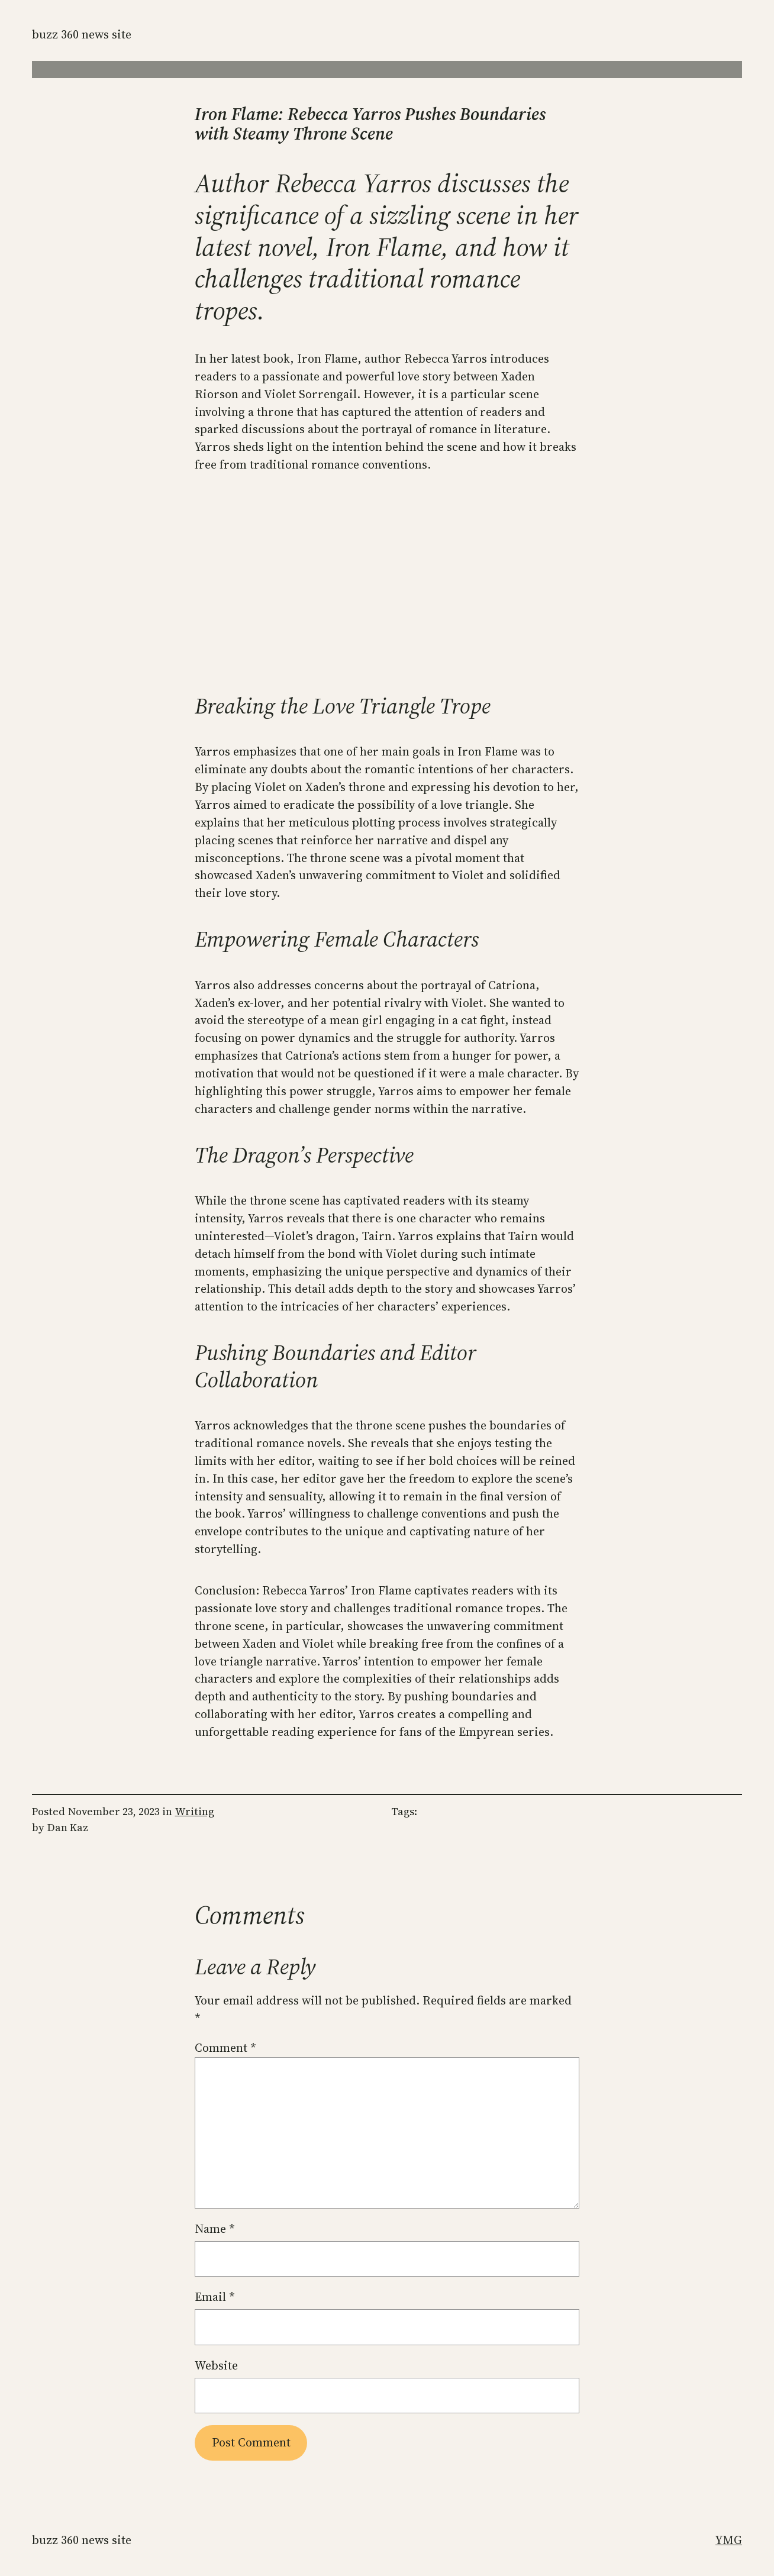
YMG (728, 2540)
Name (215, 2228)
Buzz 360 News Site (81, 34)
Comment (225, 2047)
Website (216, 2365)
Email (215, 2296)
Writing (194, 1811)
